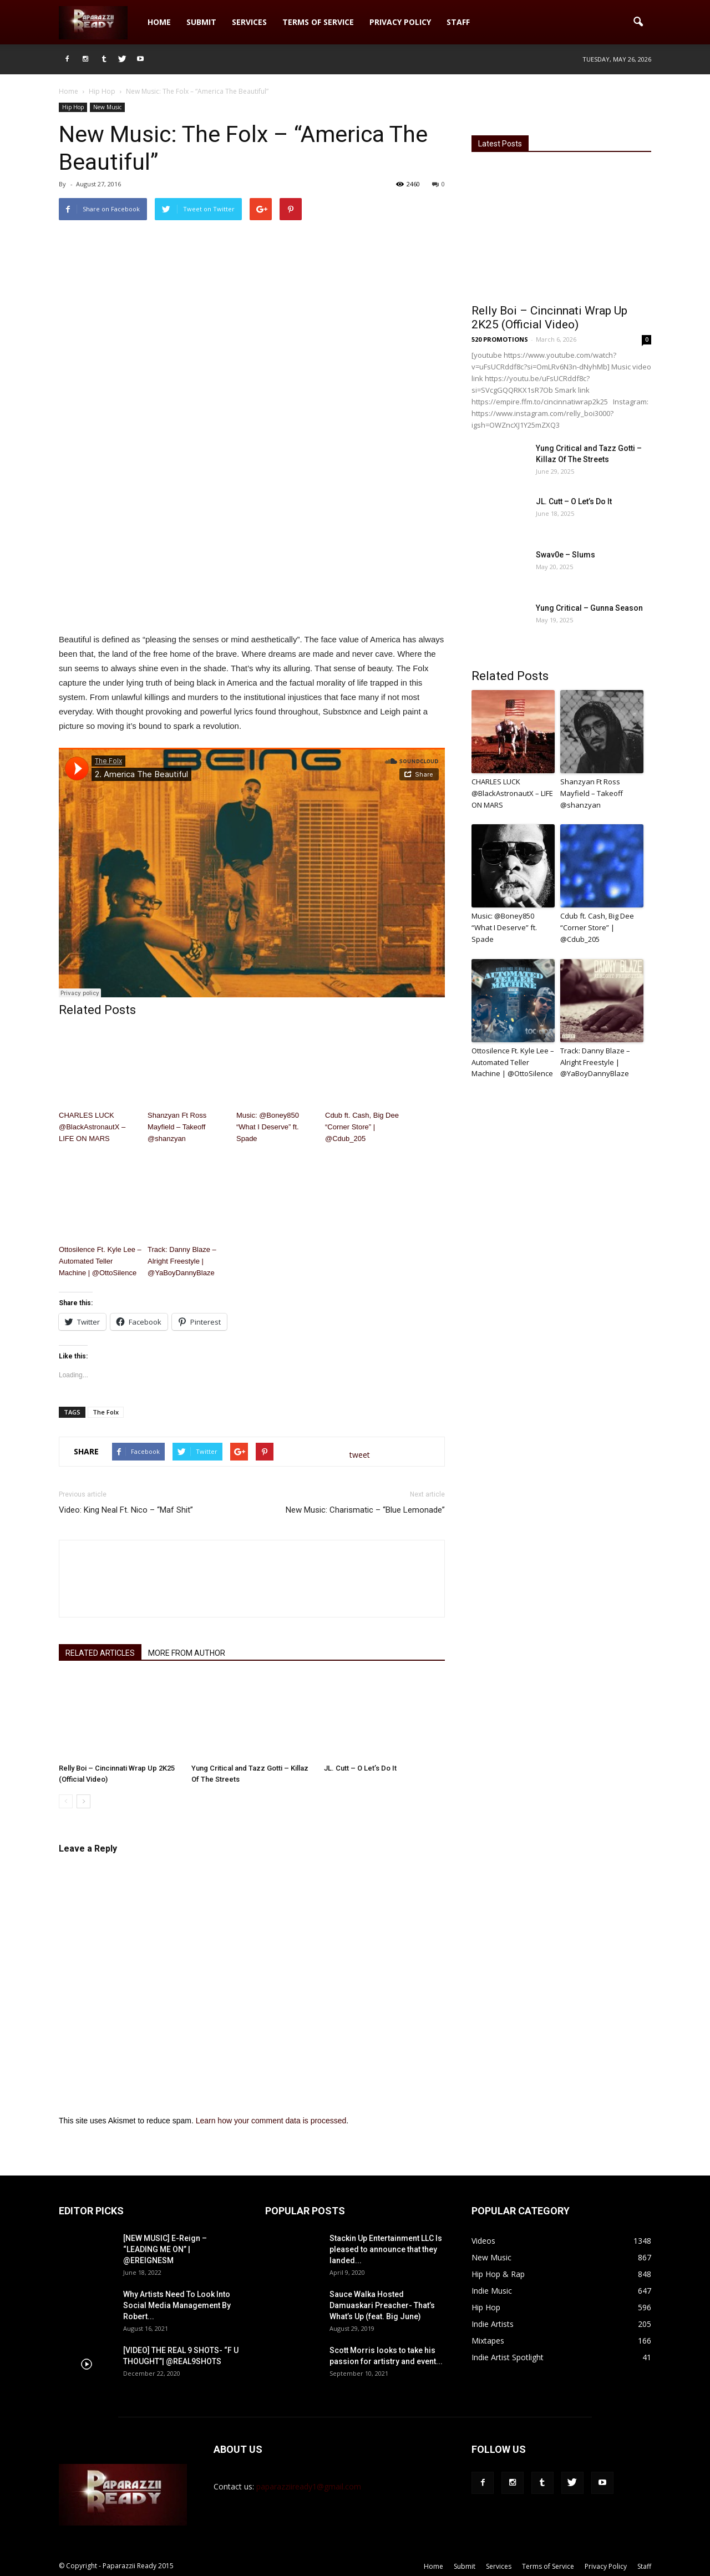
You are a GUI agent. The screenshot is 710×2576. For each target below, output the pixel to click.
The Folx (106, 1412)
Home (159, 22)
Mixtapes (487, 2340)
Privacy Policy (400, 22)
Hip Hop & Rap (498, 2274)
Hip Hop (73, 107)
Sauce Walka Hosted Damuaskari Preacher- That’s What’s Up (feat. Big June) (382, 2305)
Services (249, 22)
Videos (483, 2240)
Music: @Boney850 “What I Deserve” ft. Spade (267, 1127)
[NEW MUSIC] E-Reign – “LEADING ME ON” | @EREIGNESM (165, 2249)
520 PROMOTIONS (499, 339)
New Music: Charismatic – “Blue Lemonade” (365, 1510)
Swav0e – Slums (565, 554)
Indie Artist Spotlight (507, 2357)
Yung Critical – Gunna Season (589, 608)
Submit (201, 22)
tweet (359, 1454)
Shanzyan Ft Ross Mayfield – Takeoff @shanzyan (177, 1127)
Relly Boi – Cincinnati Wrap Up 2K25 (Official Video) (549, 317)
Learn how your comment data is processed (271, 2120)
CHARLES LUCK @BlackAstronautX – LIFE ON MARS (92, 1127)
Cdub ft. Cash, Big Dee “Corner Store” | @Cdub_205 (362, 1127)
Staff (458, 22)
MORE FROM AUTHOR (186, 1653)
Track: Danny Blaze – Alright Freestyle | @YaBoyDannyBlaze (182, 1261)
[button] (638, 22)
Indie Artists (492, 2324)
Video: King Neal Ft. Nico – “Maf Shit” (126, 1510)
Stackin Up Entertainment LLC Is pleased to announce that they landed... (385, 2249)
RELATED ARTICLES (100, 1653)
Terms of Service (318, 22)
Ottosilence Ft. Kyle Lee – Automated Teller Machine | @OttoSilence (100, 1261)
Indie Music (491, 2290)
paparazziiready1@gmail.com (308, 2486)
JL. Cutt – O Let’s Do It (360, 1768)
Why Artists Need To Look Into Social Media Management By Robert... (177, 2305)
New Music (107, 107)
